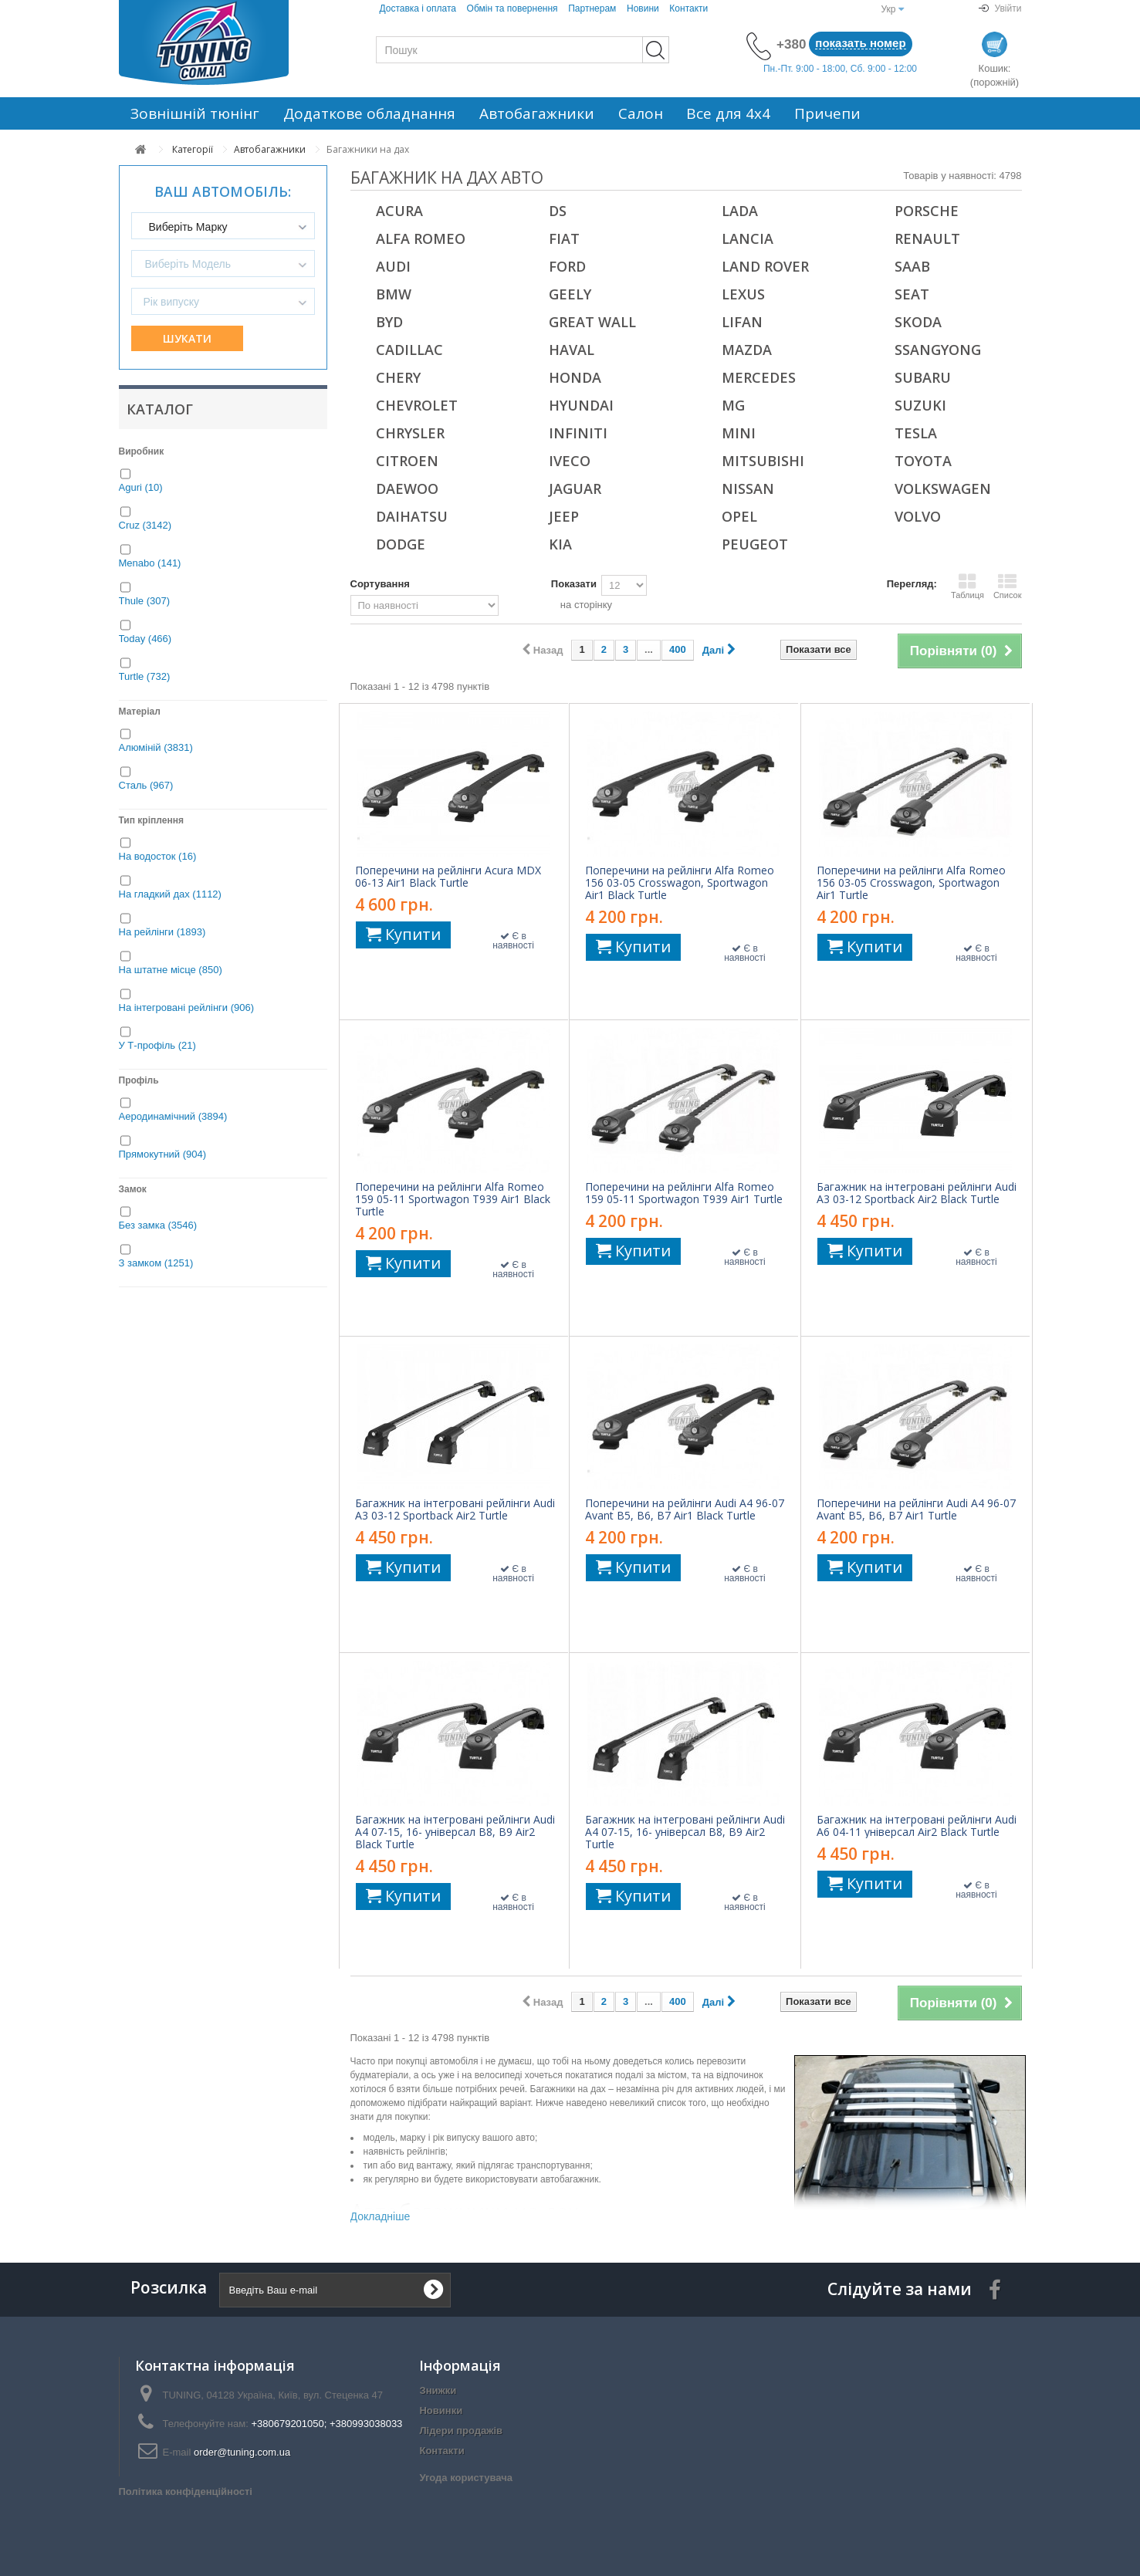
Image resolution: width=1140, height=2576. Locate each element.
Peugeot (755, 544)
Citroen (407, 460)
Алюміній (156, 747)
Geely (570, 294)
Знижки (437, 2390)
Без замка (158, 1225)
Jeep (564, 516)
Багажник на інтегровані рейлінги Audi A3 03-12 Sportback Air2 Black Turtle (917, 1193)
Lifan (742, 322)
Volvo (918, 516)
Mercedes (759, 377)
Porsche (927, 210)
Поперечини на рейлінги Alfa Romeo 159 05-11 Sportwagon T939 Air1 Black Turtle (452, 1199)
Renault (927, 238)
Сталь (146, 785)
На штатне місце (170, 969)
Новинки (440, 2410)
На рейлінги (162, 932)
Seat (912, 294)
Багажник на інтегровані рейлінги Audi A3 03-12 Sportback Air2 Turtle (455, 1509)
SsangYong (938, 349)
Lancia (747, 238)
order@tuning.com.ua (242, 2452)
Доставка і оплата (417, 8)
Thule (145, 601)
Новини (643, 8)
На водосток (158, 856)
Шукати (187, 338)
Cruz (145, 525)
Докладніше (380, 2216)
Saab (912, 266)
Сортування (380, 584)
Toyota (923, 460)
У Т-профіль (157, 1045)
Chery (398, 377)
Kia (560, 544)
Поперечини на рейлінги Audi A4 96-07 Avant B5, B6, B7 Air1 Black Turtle (684, 1509)
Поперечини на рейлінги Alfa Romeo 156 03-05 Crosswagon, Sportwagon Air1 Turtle (911, 882)
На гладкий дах (170, 894)
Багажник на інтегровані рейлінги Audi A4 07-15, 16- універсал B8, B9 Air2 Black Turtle (455, 1832)
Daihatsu (412, 516)
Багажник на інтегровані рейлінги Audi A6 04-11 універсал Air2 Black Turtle (917, 1826)
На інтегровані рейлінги (187, 1007)
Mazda (747, 349)
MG (733, 405)
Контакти (688, 8)
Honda (575, 377)
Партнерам (592, 8)
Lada (740, 210)
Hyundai (581, 405)
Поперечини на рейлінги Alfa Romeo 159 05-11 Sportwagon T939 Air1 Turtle (684, 1193)
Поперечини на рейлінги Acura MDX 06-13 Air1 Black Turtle (448, 876)
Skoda (918, 322)
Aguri (141, 487)
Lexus (743, 294)
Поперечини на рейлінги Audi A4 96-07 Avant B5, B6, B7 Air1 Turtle (916, 1509)
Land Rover (765, 266)
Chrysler (410, 433)
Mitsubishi (763, 460)
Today (145, 638)
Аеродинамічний (173, 1116)
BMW (393, 294)
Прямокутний (163, 1154)
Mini (739, 433)
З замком (156, 1263)
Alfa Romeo (420, 238)
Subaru (923, 377)
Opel (739, 516)
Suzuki (920, 405)
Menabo (150, 563)
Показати (574, 584)
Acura (399, 210)
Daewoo (407, 488)
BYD (389, 322)
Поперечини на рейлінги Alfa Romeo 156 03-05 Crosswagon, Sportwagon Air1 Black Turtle (679, 882)
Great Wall (592, 322)
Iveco (569, 460)
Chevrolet (417, 405)
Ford (567, 266)
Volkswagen (943, 488)
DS (558, 210)
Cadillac (409, 349)
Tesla (916, 433)
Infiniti (578, 433)
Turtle (145, 676)
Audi (393, 266)
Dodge (400, 544)
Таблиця (967, 586)
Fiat (564, 238)
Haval (571, 349)
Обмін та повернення (512, 8)
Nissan (748, 488)
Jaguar (575, 488)
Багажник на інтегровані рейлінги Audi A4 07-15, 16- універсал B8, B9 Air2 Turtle (685, 1832)
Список (1007, 586)
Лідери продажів (460, 2430)
